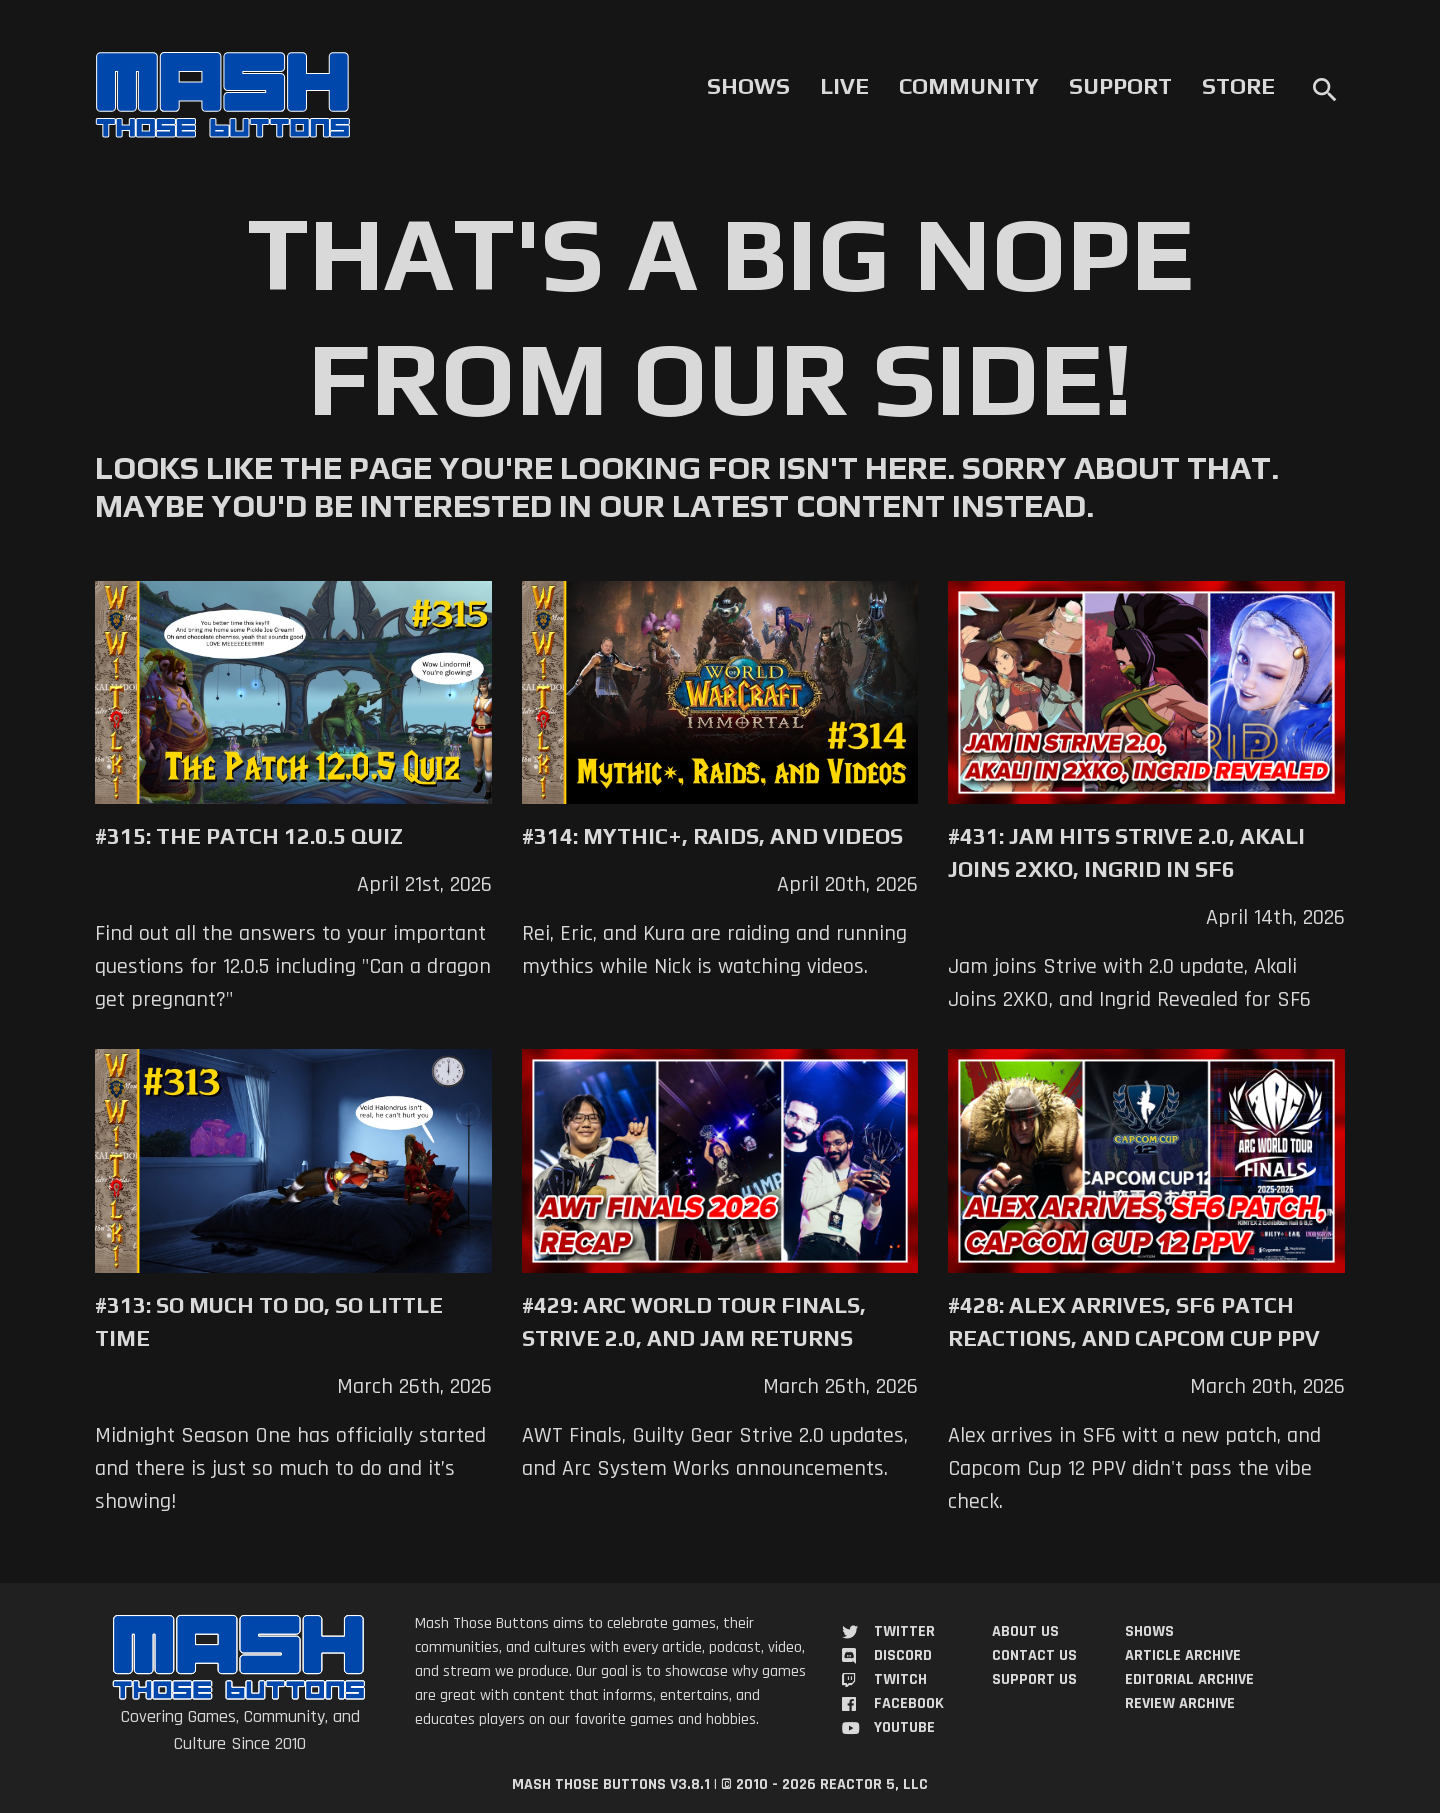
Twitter (904, 1631)
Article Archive (1183, 1655)
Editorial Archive (1189, 1679)
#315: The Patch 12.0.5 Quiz (249, 836)
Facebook (909, 1703)
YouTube (904, 1727)
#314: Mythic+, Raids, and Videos (712, 836)
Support (1120, 86)
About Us (1025, 1631)
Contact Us (1034, 1655)
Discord (903, 1655)
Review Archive (1180, 1703)
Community (969, 86)
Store (1238, 86)
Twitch (900, 1679)
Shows (748, 86)
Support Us (1034, 1679)
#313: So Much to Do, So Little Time (269, 1321)
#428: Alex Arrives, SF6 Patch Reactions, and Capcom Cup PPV (1134, 1321)
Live (844, 86)
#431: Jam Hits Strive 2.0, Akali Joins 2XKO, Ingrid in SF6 (1126, 852)
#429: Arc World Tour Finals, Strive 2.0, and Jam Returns (694, 1321)
